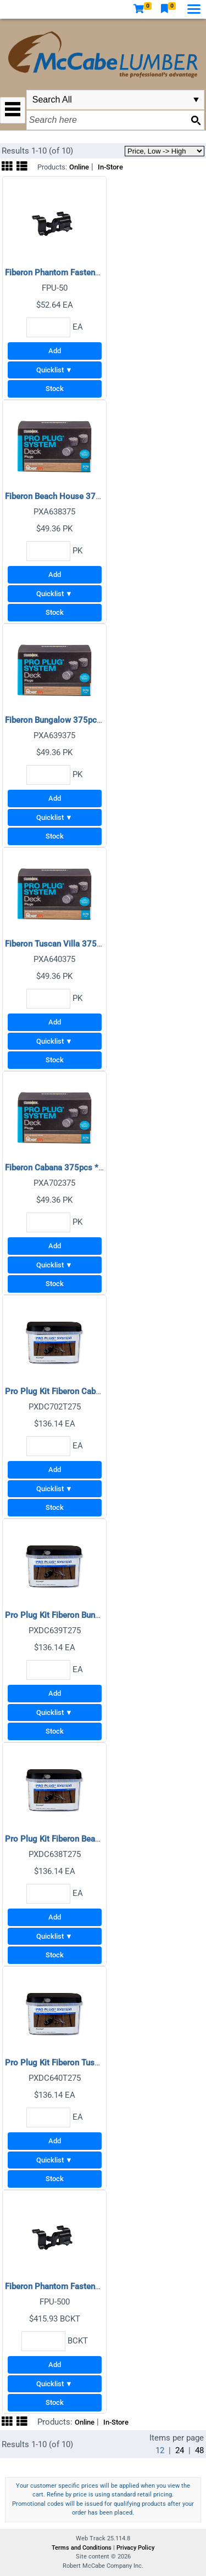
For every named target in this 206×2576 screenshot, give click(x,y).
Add (54, 351)
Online (79, 167)
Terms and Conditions (82, 2547)
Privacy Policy (135, 2547)
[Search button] (195, 120)
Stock (55, 388)
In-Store (110, 167)
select (196, 99)
